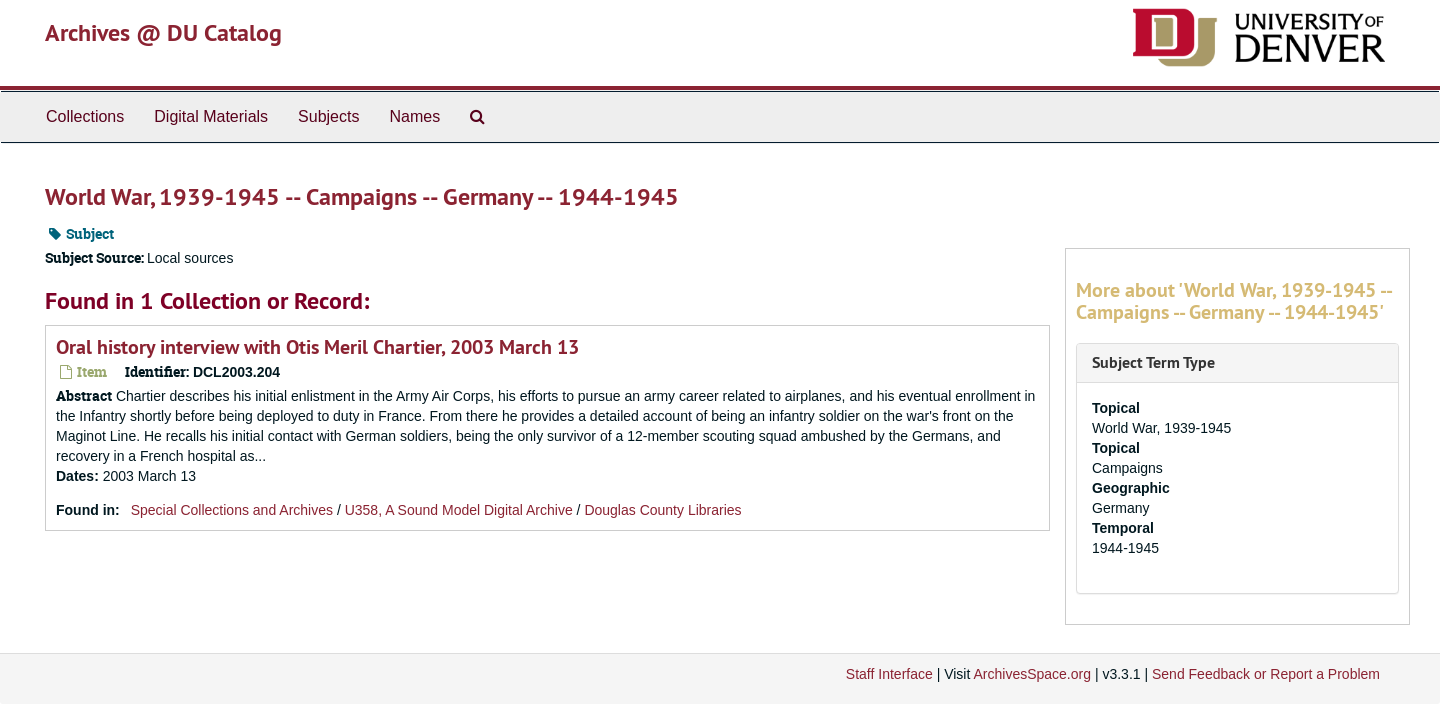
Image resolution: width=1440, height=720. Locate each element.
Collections (85, 116)
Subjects (328, 116)
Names (414, 116)
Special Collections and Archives (232, 510)
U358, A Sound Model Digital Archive (459, 510)
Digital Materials (211, 116)
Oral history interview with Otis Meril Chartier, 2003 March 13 (317, 347)
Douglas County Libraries (662, 510)
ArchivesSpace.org (1032, 674)
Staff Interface (889, 674)
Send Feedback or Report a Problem (1266, 674)
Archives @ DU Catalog (163, 32)
